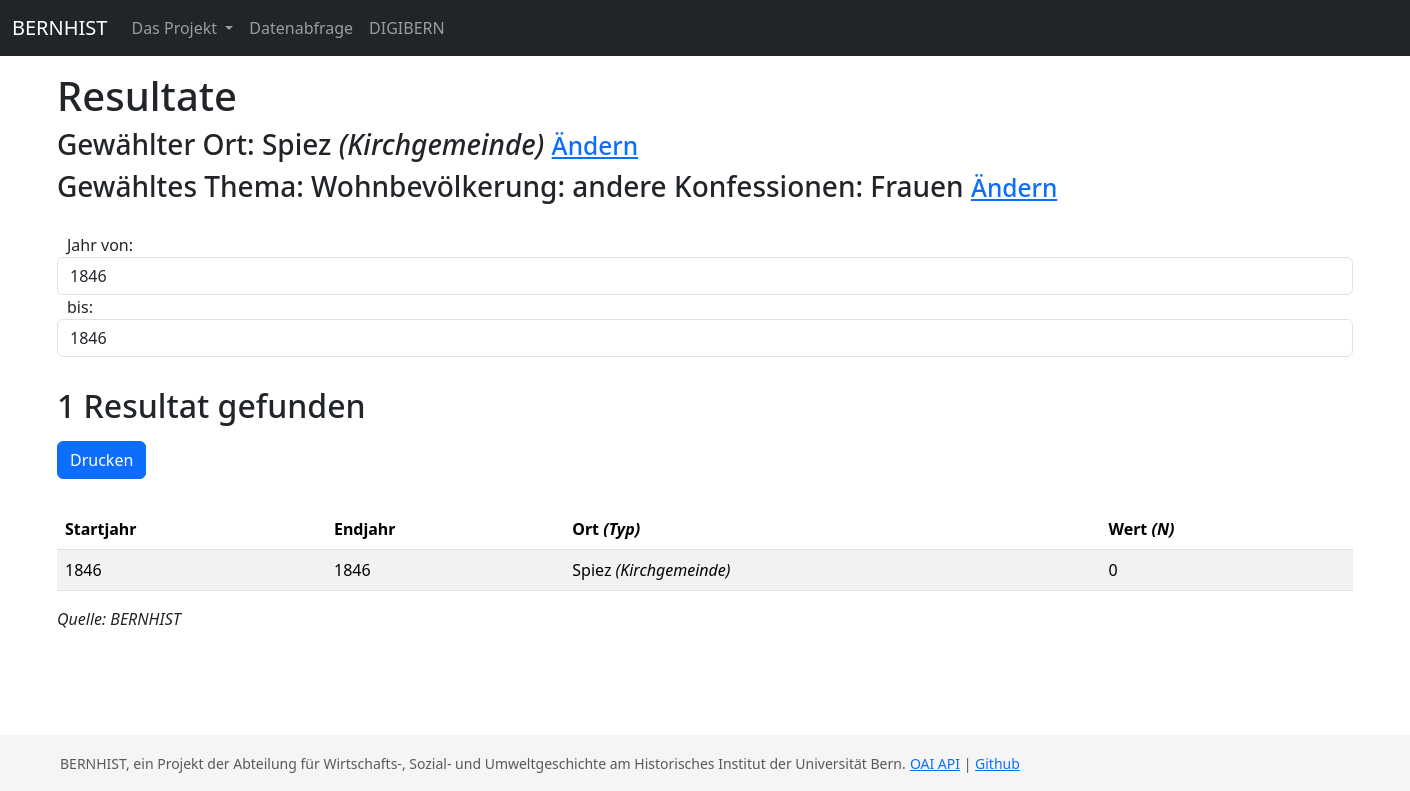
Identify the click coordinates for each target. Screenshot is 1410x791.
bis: (80, 307)
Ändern (595, 145)
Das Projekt (176, 28)
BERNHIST (59, 27)
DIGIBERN (407, 28)
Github (997, 763)
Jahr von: (100, 245)
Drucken (101, 460)
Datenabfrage (301, 28)
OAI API (935, 763)
